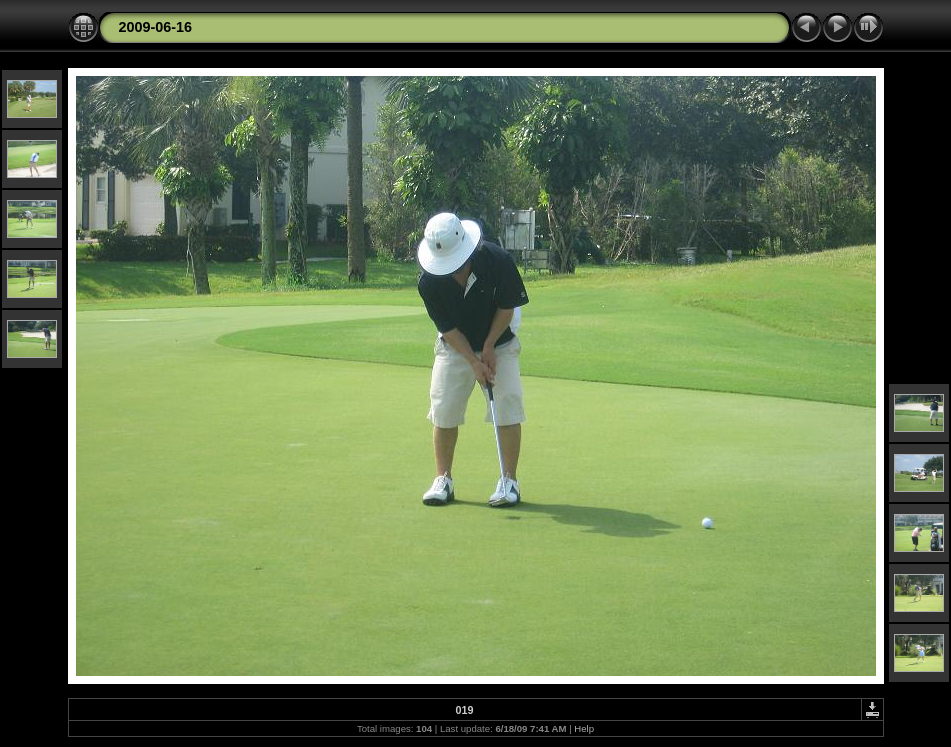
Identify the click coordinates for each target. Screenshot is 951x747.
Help (584, 728)
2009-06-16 (156, 27)
